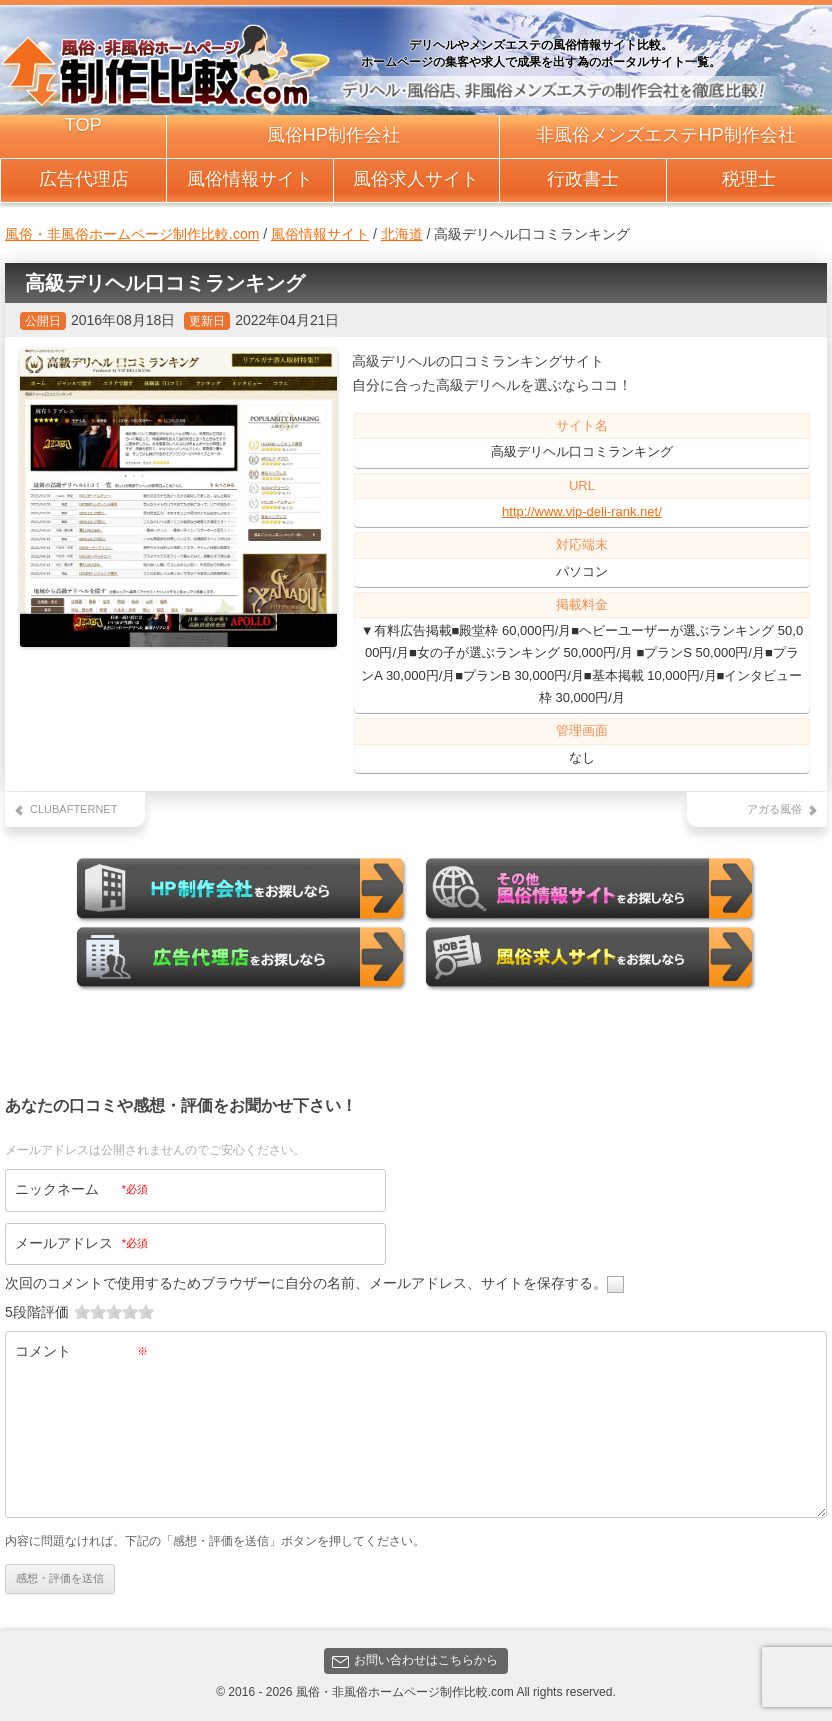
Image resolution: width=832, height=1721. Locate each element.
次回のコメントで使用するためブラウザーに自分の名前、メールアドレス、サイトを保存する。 (306, 1283)
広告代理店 (84, 178)
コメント (81, 1351)
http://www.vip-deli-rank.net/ (582, 511)
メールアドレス (81, 1242)
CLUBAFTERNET (73, 809)
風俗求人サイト (416, 178)
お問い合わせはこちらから (415, 1659)
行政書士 (583, 178)
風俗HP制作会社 (333, 134)
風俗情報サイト (250, 178)
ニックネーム (81, 1189)
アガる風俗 (774, 809)
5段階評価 (37, 1312)
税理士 (749, 178)
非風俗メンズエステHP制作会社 (665, 134)
